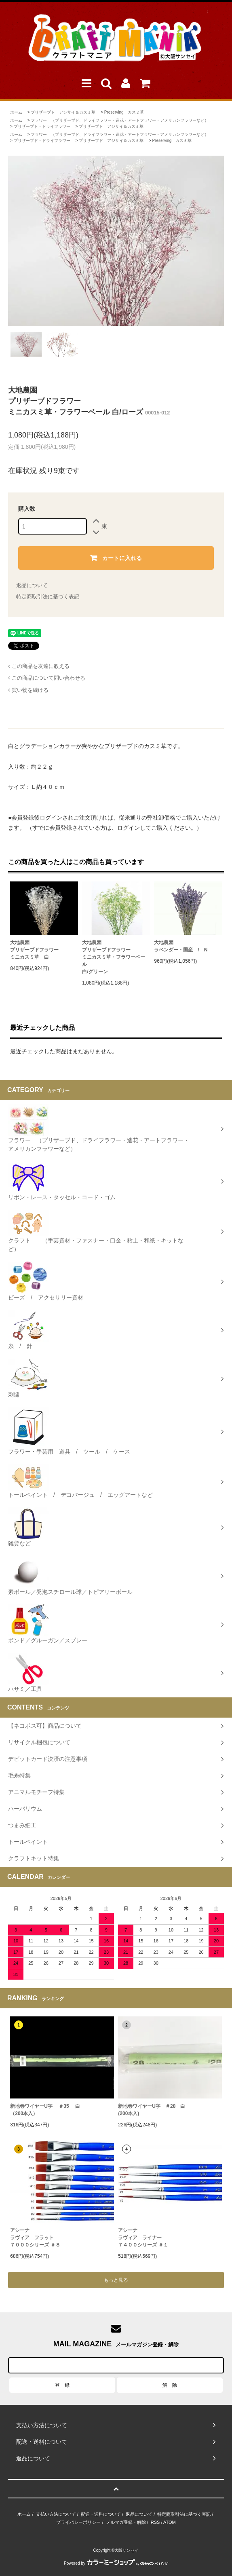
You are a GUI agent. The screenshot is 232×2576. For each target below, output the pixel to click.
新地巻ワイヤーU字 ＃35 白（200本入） (45, 2109)
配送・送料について (101, 2514)
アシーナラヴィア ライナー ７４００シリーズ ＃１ (143, 2237)
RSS (155, 2522)
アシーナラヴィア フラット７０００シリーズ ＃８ (35, 2237)
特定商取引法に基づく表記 (47, 597)
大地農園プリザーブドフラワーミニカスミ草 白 (34, 950)
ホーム (16, 112)
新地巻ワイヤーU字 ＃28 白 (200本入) (151, 2109)
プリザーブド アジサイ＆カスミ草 (63, 112)
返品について (32, 585)
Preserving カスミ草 (124, 112)
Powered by (116, 2563)
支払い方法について (56, 2514)
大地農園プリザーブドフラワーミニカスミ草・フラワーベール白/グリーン (113, 957)
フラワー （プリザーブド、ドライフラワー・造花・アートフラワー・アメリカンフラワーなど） (120, 120)
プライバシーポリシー (78, 2522)
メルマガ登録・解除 (126, 2522)
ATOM (169, 2522)
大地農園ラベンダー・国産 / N (180, 946)
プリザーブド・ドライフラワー (42, 126)
